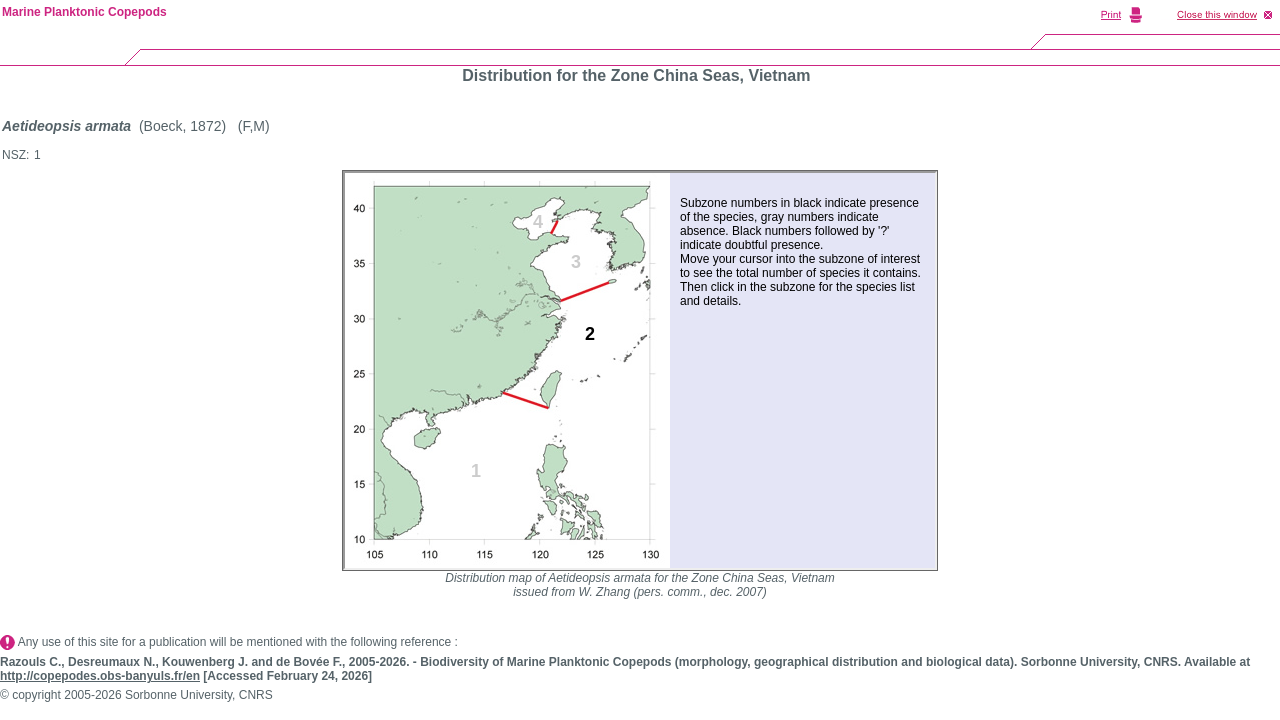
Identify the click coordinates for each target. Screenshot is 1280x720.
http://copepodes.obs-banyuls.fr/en (100, 676)
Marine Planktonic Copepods (84, 12)
